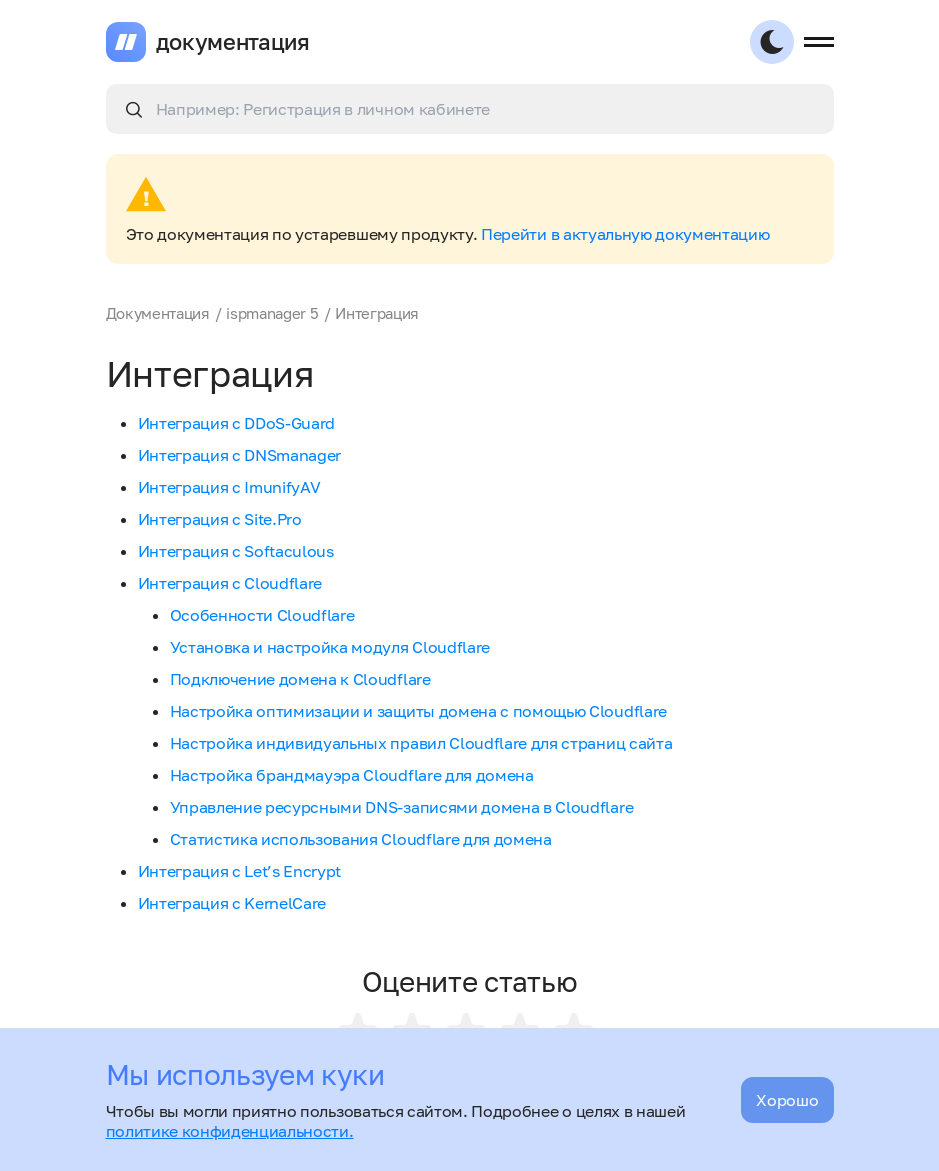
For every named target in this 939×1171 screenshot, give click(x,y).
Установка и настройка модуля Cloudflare (330, 647)
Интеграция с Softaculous (236, 551)
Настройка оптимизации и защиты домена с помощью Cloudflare (418, 711)
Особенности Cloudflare (262, 615)
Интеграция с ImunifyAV (229, 487)
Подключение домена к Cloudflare (300, 679)
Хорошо (787, 1100)
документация (233, 42)
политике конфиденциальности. (230, 1131)
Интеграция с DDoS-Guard (237, 423)
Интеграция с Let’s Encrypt (240, 871)
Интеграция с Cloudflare (230, 583)
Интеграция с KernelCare (232, 903)
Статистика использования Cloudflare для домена (361, 839)
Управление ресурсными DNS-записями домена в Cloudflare (402, 807)
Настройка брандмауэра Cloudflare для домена (352, 775)
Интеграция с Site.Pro (220, 519)
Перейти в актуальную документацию (625, 234)
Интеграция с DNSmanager (240, 455)
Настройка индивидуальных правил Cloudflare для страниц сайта (421, 743)
